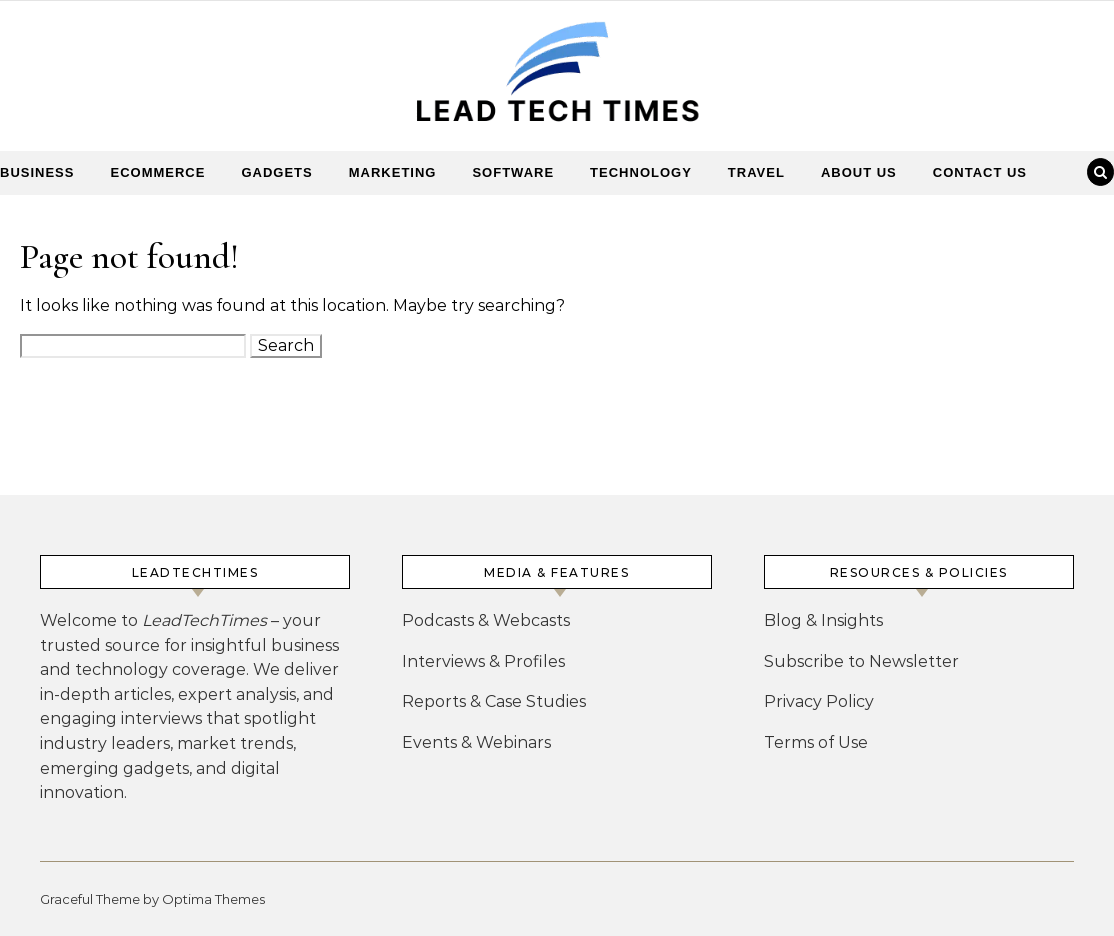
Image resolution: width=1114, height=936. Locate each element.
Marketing (393, 172)
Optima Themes (213, 899)
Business (37, 172)
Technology (641, 172)
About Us (859, 172)
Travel (756, 172)
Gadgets (276, 172)
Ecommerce (157, 172)
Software (513, 172)
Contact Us (980, 172)
